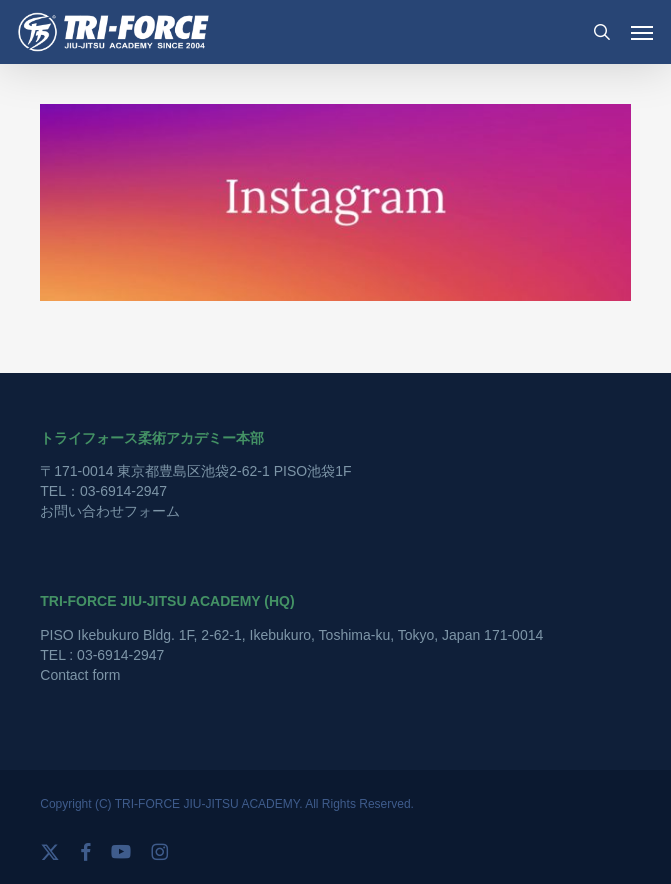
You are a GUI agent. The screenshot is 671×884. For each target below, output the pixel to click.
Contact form (80, 675)
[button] (642, 32)
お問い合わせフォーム (110, 511)
